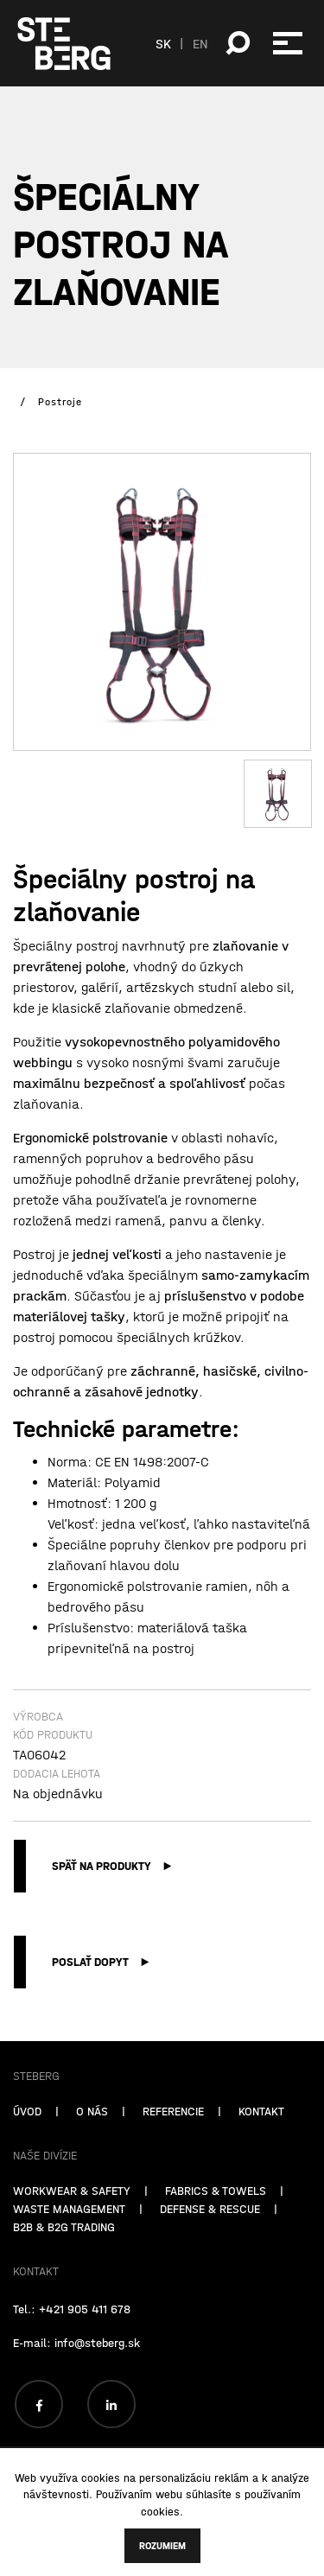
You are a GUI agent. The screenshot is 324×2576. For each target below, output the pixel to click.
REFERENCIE (173, 2157)
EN (200, 43)
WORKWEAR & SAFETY (71, 2236)
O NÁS (92, 2157)
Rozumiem (162, 2546)
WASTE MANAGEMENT (69, 2254)
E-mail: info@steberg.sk (76, 2388)
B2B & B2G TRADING (64, 2273)
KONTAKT (261, 2157)
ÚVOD (27, 2157)
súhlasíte (209, 2494)
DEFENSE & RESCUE (210, 2254)
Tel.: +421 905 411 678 (71, 2355)
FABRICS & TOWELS (215, 2236)
